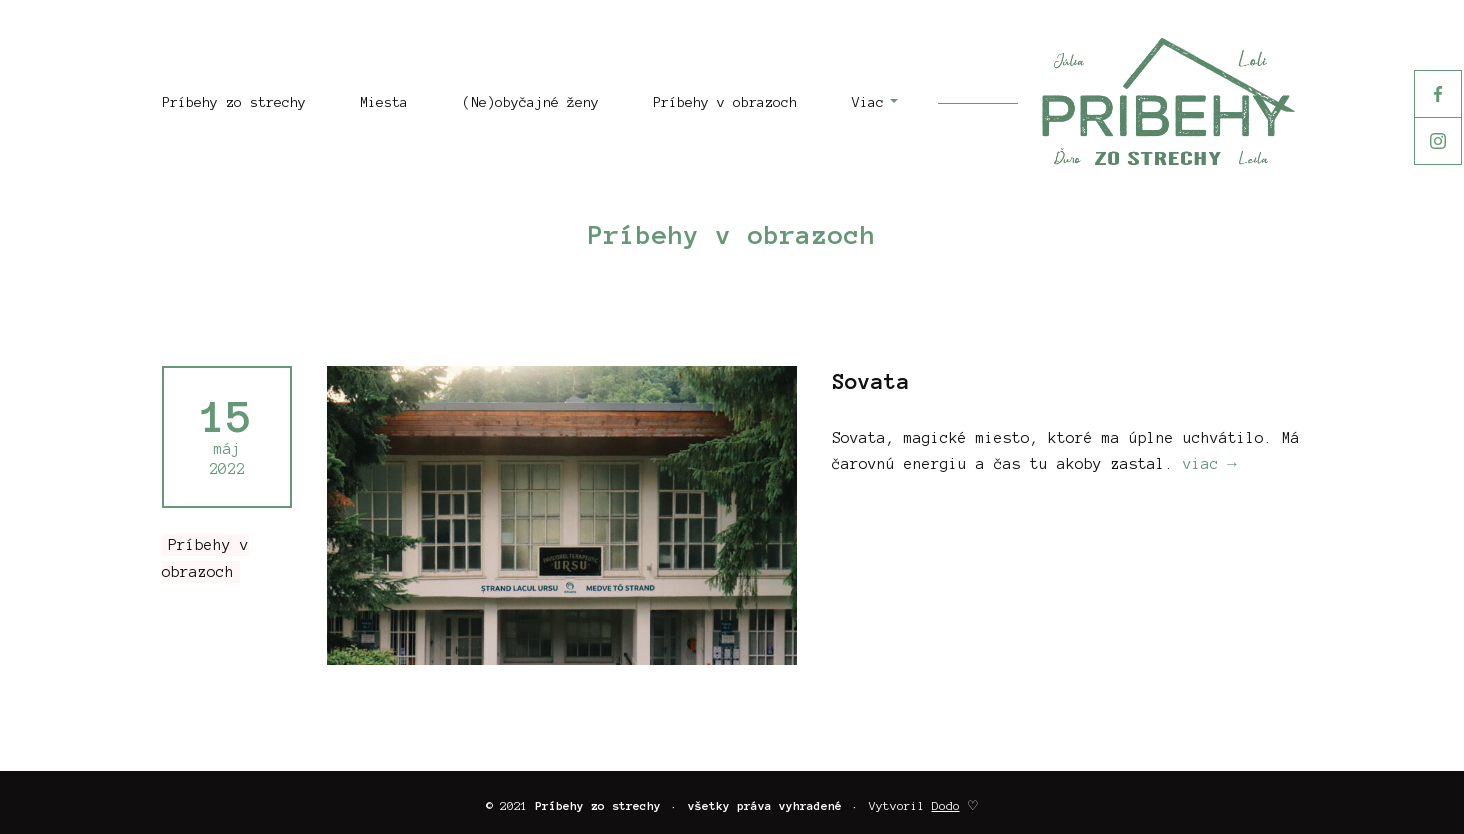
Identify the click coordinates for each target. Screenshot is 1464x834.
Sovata (871, 381)
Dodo (946, 805)
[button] (860, 103)
